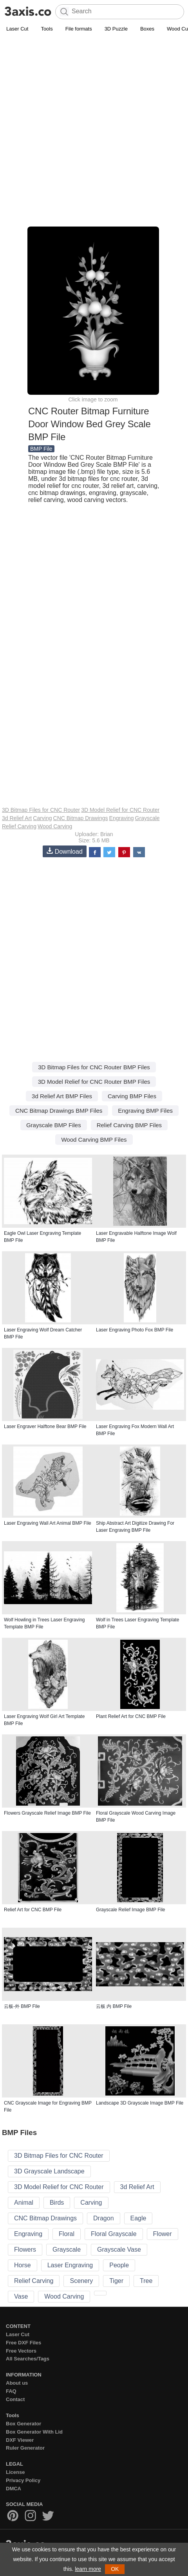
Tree (146, 2280)
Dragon (103, 2218)
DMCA (13, 2488)
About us (17, 2383)
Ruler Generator (25, 2448)
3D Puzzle (116, 29)
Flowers (25, 2249)
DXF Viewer (20, 2440)
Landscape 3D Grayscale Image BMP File (139, 2103)
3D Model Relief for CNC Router (120, 810)
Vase (21, 2296)
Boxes (147, 29)
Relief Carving (19, 826)
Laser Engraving (70, 2265)
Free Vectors (21, 2351)
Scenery (81, 2280)
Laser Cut (17, 29)
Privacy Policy (23, 2480)
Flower (162, 2234)
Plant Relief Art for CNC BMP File (131, 1716)
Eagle (138, 2218)
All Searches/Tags (27, 2359)
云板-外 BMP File (22, 2006)
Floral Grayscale (113, 2234)
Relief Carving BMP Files (129, 1125)
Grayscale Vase (119, 2249)
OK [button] (115, 2569)
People (119, 2265)
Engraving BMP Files (145, 1110)
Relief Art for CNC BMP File (32, 1909)
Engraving (121, 818)
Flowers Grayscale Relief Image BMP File (47, 1813)
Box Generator (23, 2424)
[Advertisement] (94, 131)
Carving (42, 818)
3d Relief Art (17, 818)
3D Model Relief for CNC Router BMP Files (94, 1081)
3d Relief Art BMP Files (62, 1096)
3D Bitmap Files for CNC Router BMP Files (94, 1067)
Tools (46, 29)
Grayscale (147, 818)
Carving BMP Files (132, 1096)
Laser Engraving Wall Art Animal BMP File (47, 1523)
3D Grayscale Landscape (49, 2171)
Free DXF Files (23, 2343)
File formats (78, 29)
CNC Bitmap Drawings (80, 818)
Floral (66, 2234)
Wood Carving (55, 826)
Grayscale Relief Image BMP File (130, 1909)
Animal (23, 2202)
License (15, 2472)
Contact (15, 2399)
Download (65, 851)
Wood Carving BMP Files (94, 1139)
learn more (88, 2569)
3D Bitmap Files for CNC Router (41, 810)
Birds (57, 2202)
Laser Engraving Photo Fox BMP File (134, 1330)
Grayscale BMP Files (53, 1125)
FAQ (11, 2391)
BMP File (41, 449)
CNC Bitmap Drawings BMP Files (58, 1110)
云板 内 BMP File (114, 2006)
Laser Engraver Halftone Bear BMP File (45, 1426)
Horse (22, 2265)
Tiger (116, 2280)
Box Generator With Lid (34, 2432)
